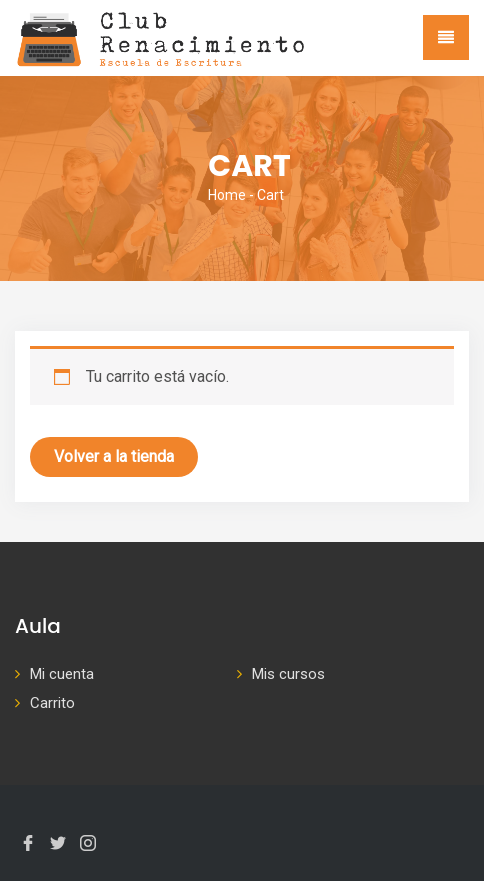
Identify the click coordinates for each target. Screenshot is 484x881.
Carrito (52, 703)
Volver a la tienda (114, 456)
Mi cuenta (62, 674)
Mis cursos (288, 674)
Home (227, 195)
